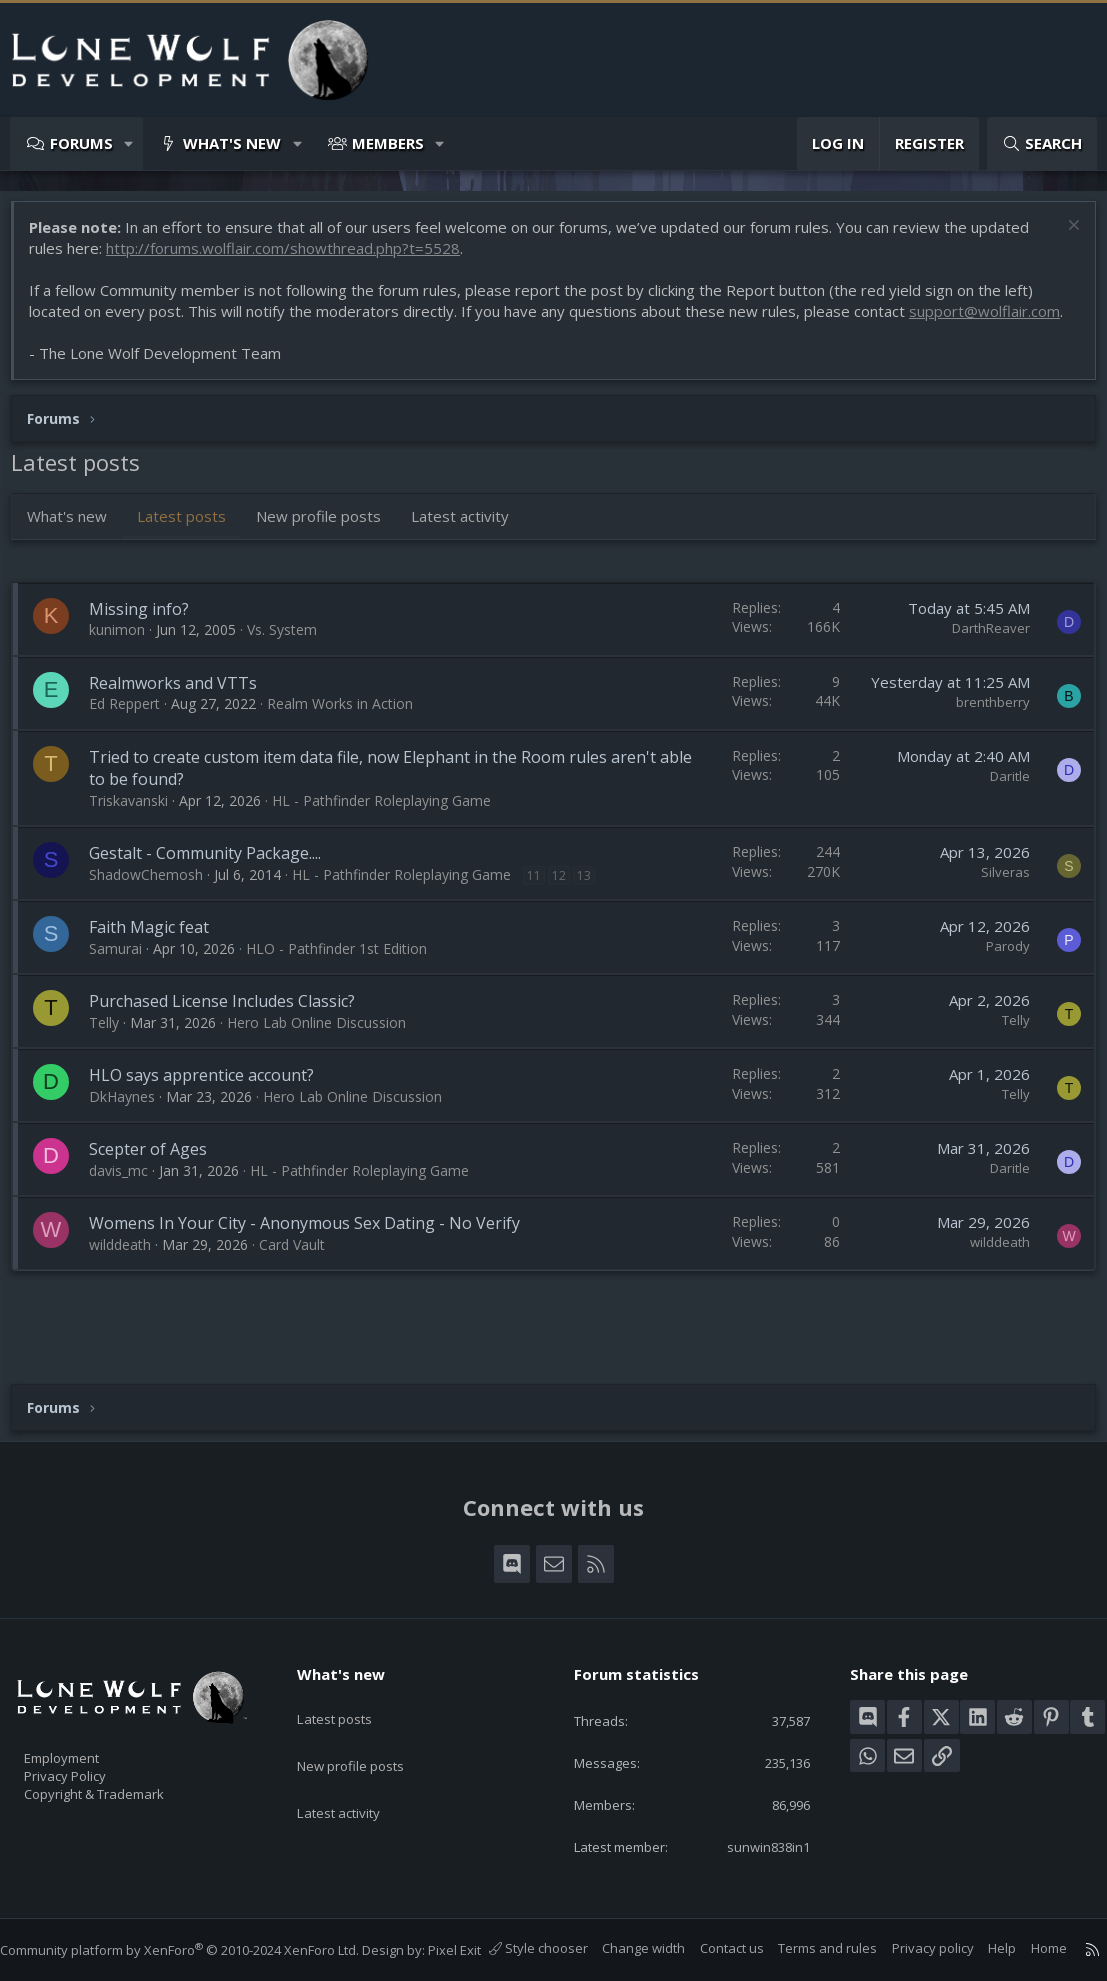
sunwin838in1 (753, 1827)
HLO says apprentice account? (211, 1106)
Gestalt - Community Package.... (215, 884)
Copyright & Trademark (125, 1769)
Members (388, 143)
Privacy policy (913, 1948)
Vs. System (292, 660)
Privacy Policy (91, 1748)
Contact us (712, 1948)
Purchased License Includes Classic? (232, 1032)
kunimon (127, 660)
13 (594, 906)
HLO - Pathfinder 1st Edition (346, 979)
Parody (998, 977)
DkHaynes (132, 1127)
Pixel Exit (474, 1930)
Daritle (1000, 807)
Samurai (125, 979)
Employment (87, 1727)
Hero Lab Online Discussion (326, 1053)
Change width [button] (623, 1948)
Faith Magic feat (159, 958)
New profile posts (328, 547)
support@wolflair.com (114, 342)
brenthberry (983, 733)
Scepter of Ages (158, 1180)
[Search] (1042, 143)
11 (544, 906)
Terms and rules (807, 1948)
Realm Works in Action (350, 734)
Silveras (995, 903)
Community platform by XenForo (199, 1930)
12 (569, 906)
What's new (232, 143)
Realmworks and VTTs (183, 714)
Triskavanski (138, 831)
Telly (114, 1053)
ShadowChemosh (156, 905)
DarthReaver (981, 659)
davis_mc (128, 1201)
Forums (81, 143)
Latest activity (470, 547)
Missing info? (149, 640)
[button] (129, 143)
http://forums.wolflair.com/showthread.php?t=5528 (293, 258)
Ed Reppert (134, 734)
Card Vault (302, 1275)
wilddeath (130, 1275)
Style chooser (518, 1948)
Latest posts (191, 547)
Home (1029, 1948)
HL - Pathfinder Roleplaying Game (391, 831)
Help (982, 1948)
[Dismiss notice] (1061, 237)
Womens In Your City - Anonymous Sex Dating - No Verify (314, 1254)
